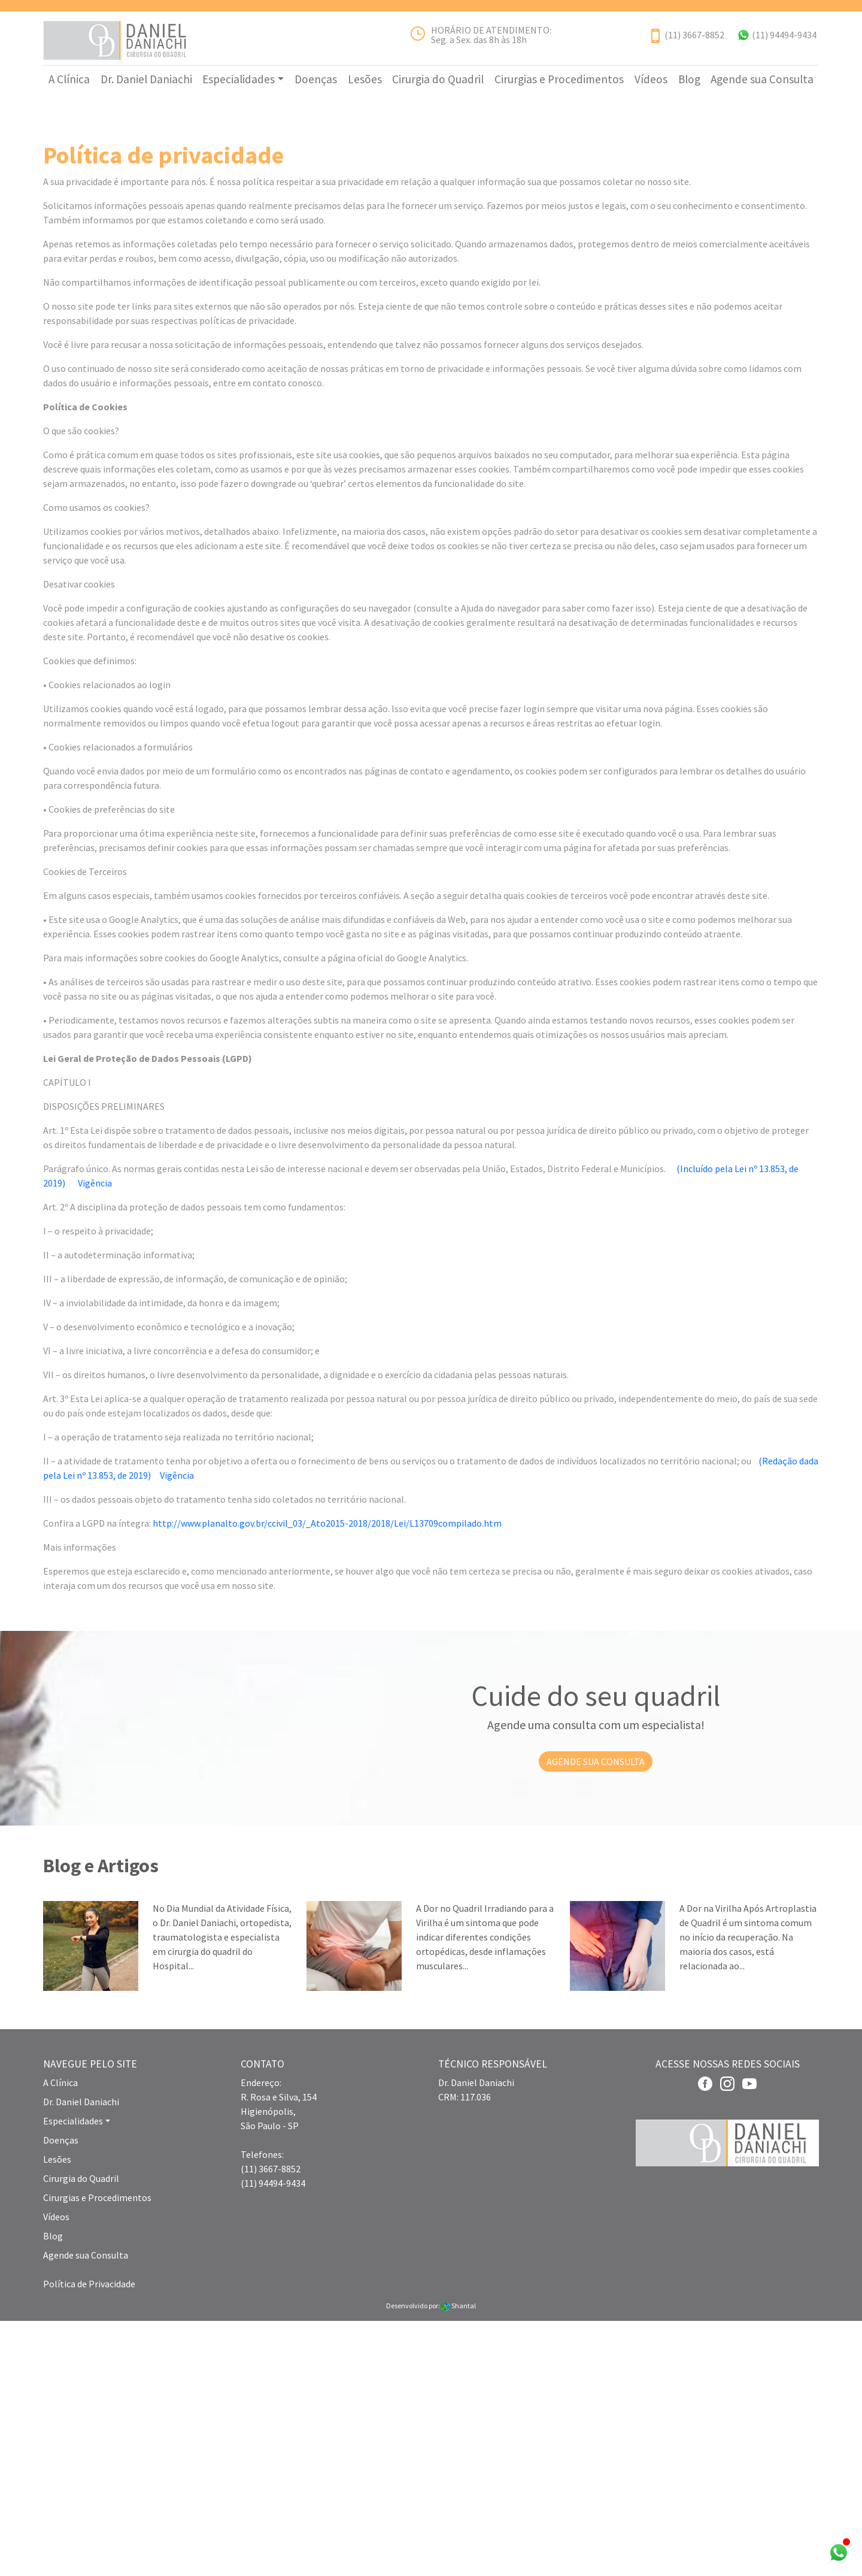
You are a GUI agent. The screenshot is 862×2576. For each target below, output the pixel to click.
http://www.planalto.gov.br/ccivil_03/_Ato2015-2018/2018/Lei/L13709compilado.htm (327, 1778)
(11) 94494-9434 (784, 35)
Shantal (458, 2560)
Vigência (95, 1438)
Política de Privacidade (89, 2539)
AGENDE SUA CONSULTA (596, 2017)
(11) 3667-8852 (694, 35)
